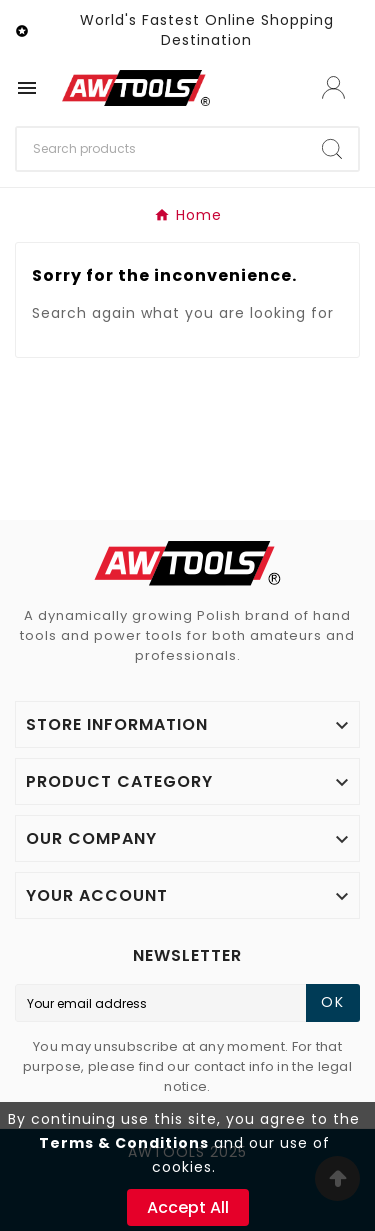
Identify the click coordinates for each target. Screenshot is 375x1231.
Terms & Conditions (124, 1143)
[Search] (161, 149)
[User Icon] (333, 87)
